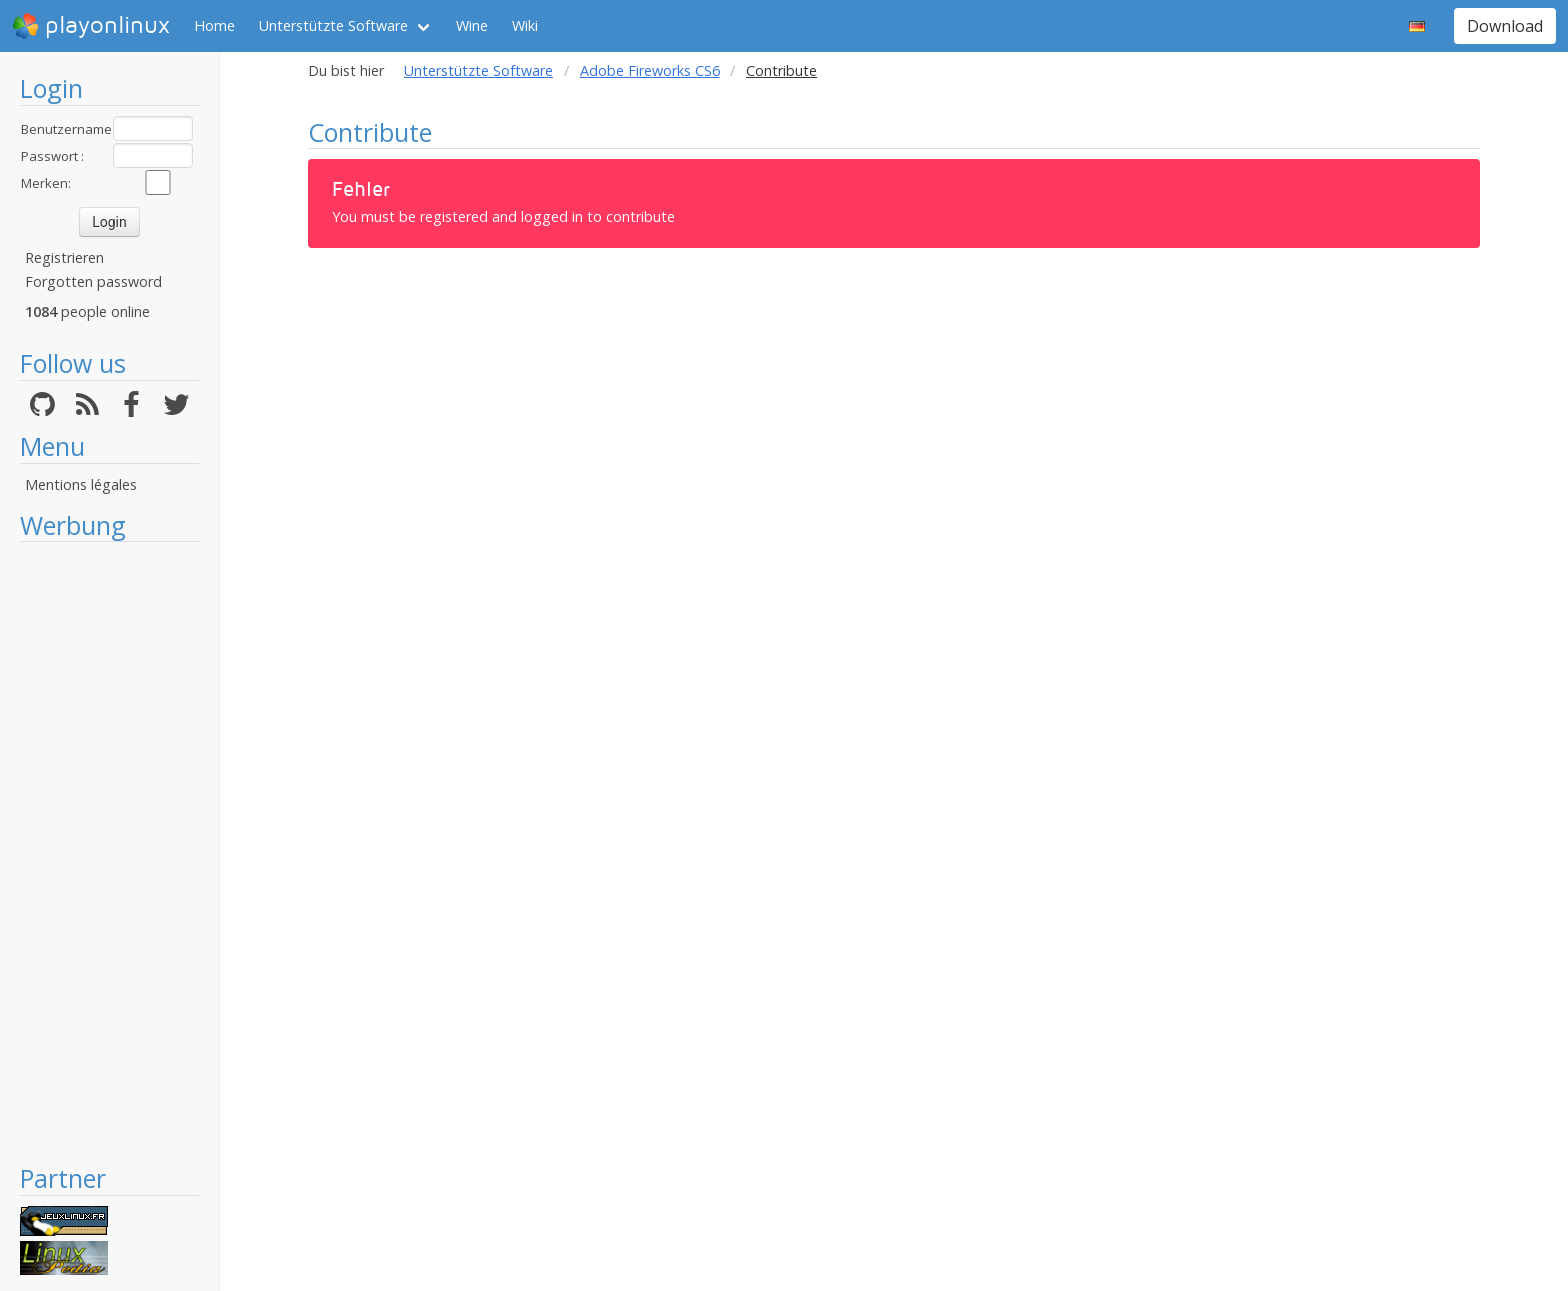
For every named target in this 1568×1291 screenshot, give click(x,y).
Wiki (525, 25)
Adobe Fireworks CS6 (650, 70)
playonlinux (91, 26)
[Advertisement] (109, 852)
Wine (472, 25)
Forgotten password (93, 281)
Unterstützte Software (333, 25)
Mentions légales (81, 484)
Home (214, 25)
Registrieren (64, 257)
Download (1505, 26)
